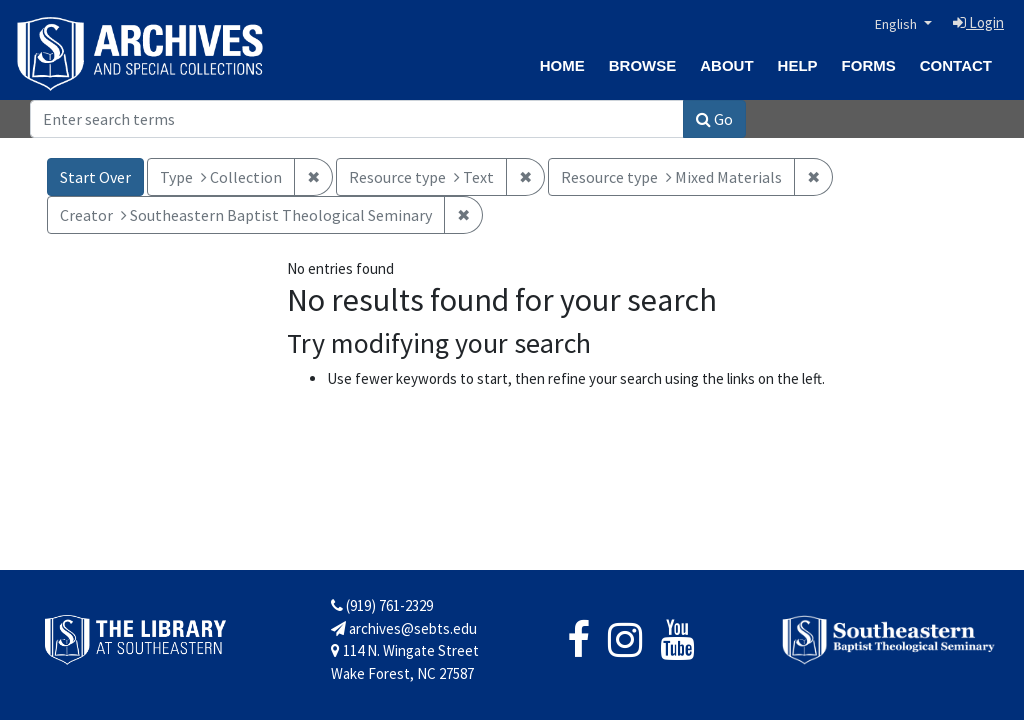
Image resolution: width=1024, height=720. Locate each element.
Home (562, 65)
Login (978, 22)
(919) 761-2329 (382, 605)
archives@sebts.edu (404, 628)
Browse (643, 65)
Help (798, 65)
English (897, 24)
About (726, 65)
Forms (869, 65)
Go (714, 119)
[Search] (357, 119)
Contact (956, 65)
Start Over (95, 177)
